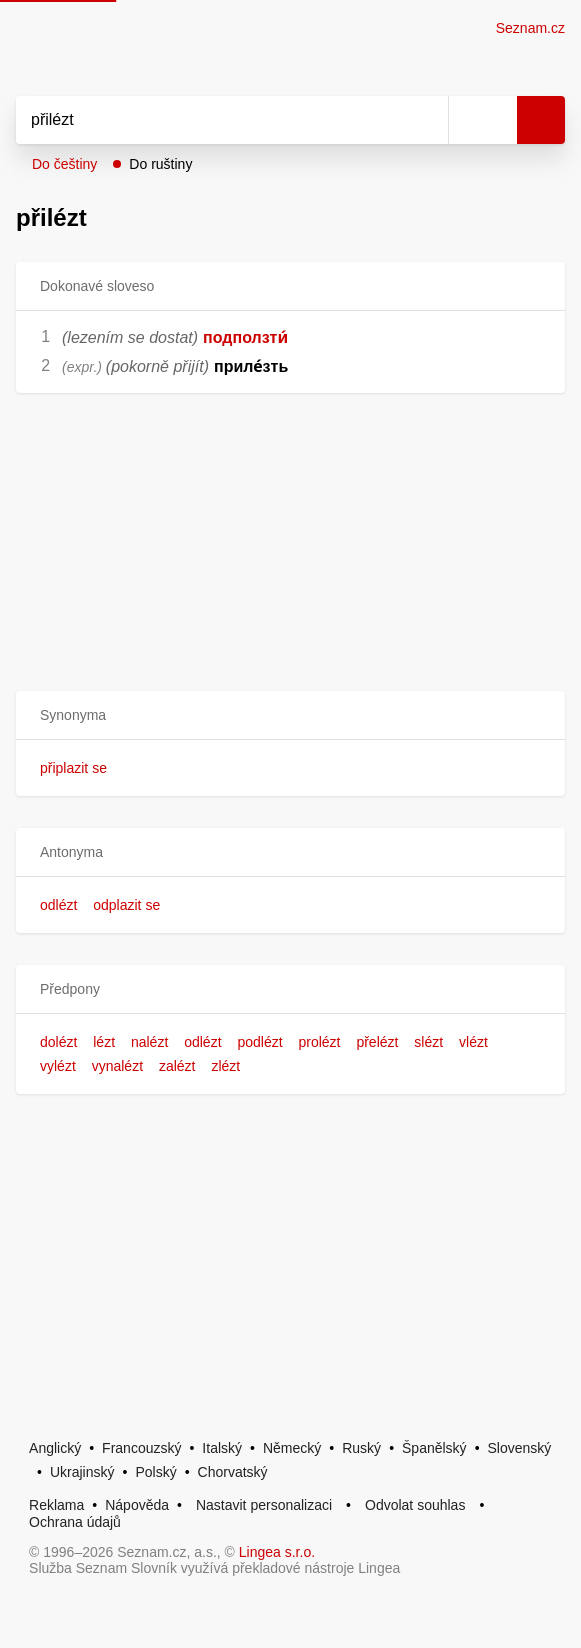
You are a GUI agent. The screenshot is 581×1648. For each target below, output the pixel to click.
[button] (290, 715)
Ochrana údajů (75, 1522)
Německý (292, 1448)
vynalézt (117, 1066)
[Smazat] (426, 120)
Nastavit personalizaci (264, 1505)
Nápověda (137, 1505)
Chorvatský (233, 1472)
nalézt (149, 1042)
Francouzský (141, 1448)
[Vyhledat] (210, 120)
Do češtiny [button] (64, 164)
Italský (222, 1448)
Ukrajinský (82, 1472)
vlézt (473, 1042)
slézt (428, 1042)
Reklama (56, 1505)
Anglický (55, 1448)
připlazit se (73, 768)
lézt (104, 1042)
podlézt (259, 1042)
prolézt (319, 1042)
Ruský (361, 1448)
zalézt (177, 1066)
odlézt (58, 905)
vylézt (58, 1066)
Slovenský (520, 1448)
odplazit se (126, 905)
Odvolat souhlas (415, 1505)
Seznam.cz (530, 28)
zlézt (225, 1066)
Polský (155, 1472)
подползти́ (245, 337)
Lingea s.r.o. (277, 1552)
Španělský (434, 1448)
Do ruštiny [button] (160, 164)
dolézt (58, 1042)
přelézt (377, 1042)
